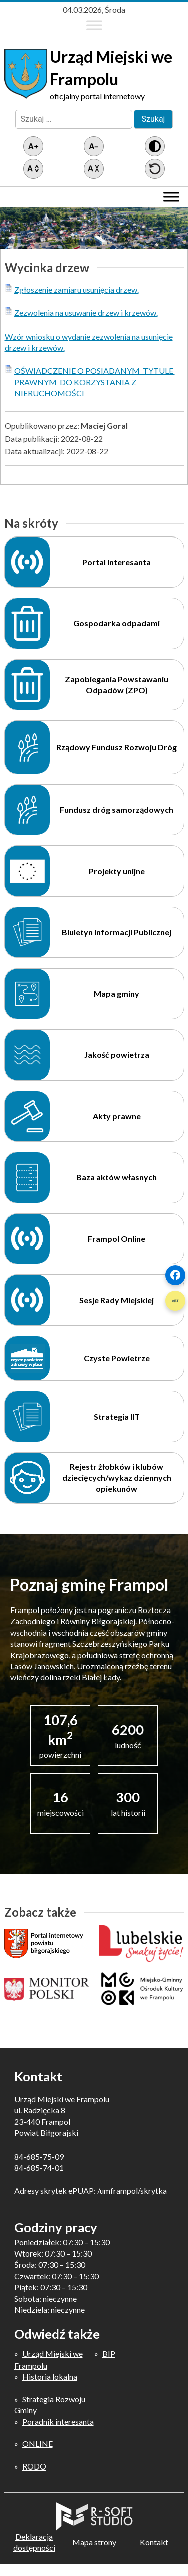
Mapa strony (94, 2542)
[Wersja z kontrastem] (155, 146)
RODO (34, 2466)
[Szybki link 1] (175, 1275)
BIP (108, 2353)
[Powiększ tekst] (33, 146)
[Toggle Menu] (94, 25)
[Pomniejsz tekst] (94, 146)
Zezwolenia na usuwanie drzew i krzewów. (86, 312)
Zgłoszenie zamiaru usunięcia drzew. (76, 289)
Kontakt (154, 2542)
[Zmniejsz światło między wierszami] (94, 169)
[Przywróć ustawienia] (155, 169)
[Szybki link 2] (175, 1301)
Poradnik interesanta (58, 2421)
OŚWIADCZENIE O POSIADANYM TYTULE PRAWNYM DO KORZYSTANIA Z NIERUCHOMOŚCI (94, 382)
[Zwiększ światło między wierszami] (33, 169)
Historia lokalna (49, 2376)
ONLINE (37, 2443)
